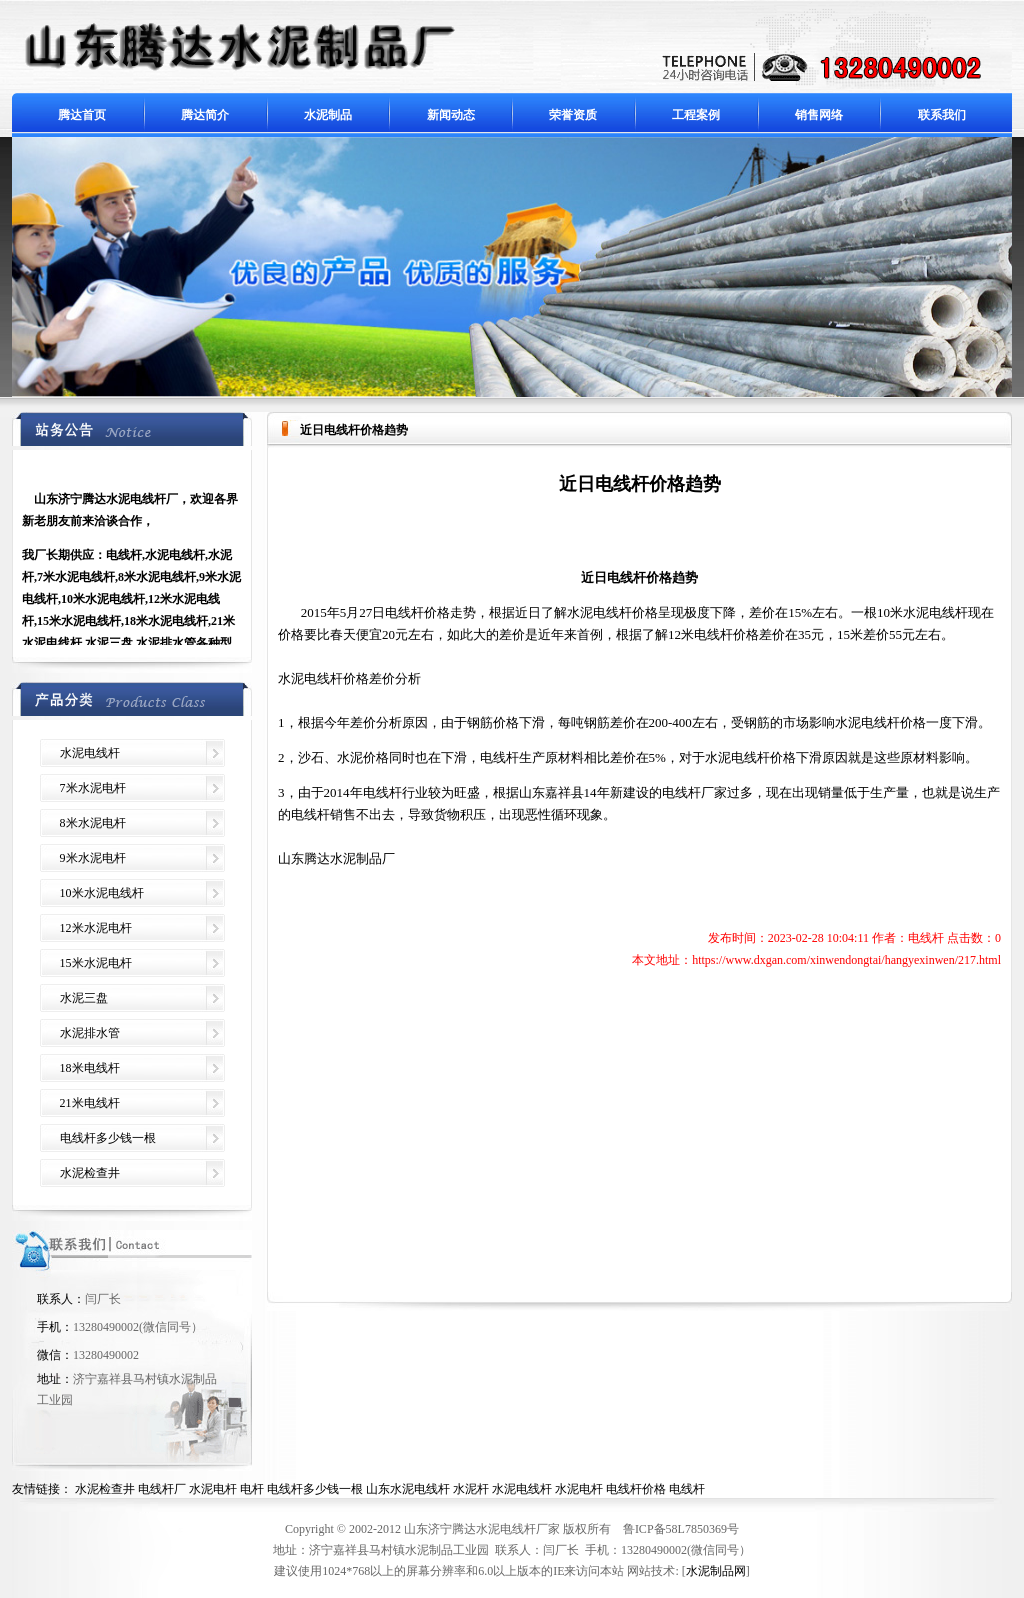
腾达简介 (205, 115)
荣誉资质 (573, 115)
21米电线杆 (90, 1103)
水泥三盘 (84, 998)
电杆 (252, 1489)
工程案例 (696, 115)
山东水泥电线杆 (408, 1489)
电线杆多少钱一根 (108, 1138)
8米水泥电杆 (93, 823)
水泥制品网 (716, 1571)
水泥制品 (328, 115)
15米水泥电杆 (96, 963)
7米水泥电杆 (93, 788)
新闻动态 (451, 115)
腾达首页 (82, 115)
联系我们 (942, 115)
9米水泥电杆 (93, 858)
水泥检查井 (90, 1173)
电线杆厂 (162, 1489)
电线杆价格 (636, 1489)
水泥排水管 (90, 1033)
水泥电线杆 (90, 753)
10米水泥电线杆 (102, 893)
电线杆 (687, 1489)
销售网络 (819, 115)
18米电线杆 (90, 1068)
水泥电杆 (213, 1489)
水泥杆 (471, 1489)
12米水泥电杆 (96, 928)
